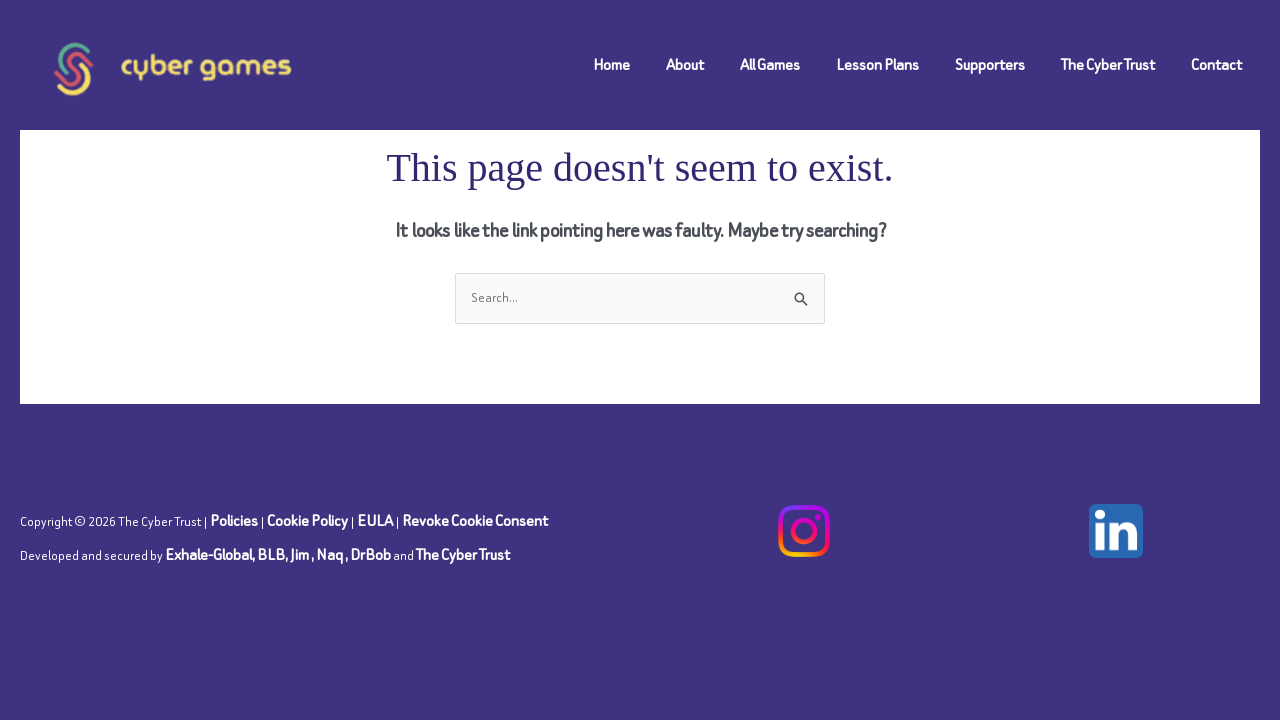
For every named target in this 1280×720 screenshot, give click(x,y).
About (685, 64)
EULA (375, 520)
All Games (770, 64)
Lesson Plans (877, 64)
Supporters (990, 64)
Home (611, 64)
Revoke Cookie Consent (475, 520)
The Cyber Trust (1108, 64)
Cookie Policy (307, 520)
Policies (234, 520)
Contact (1216, 64)
